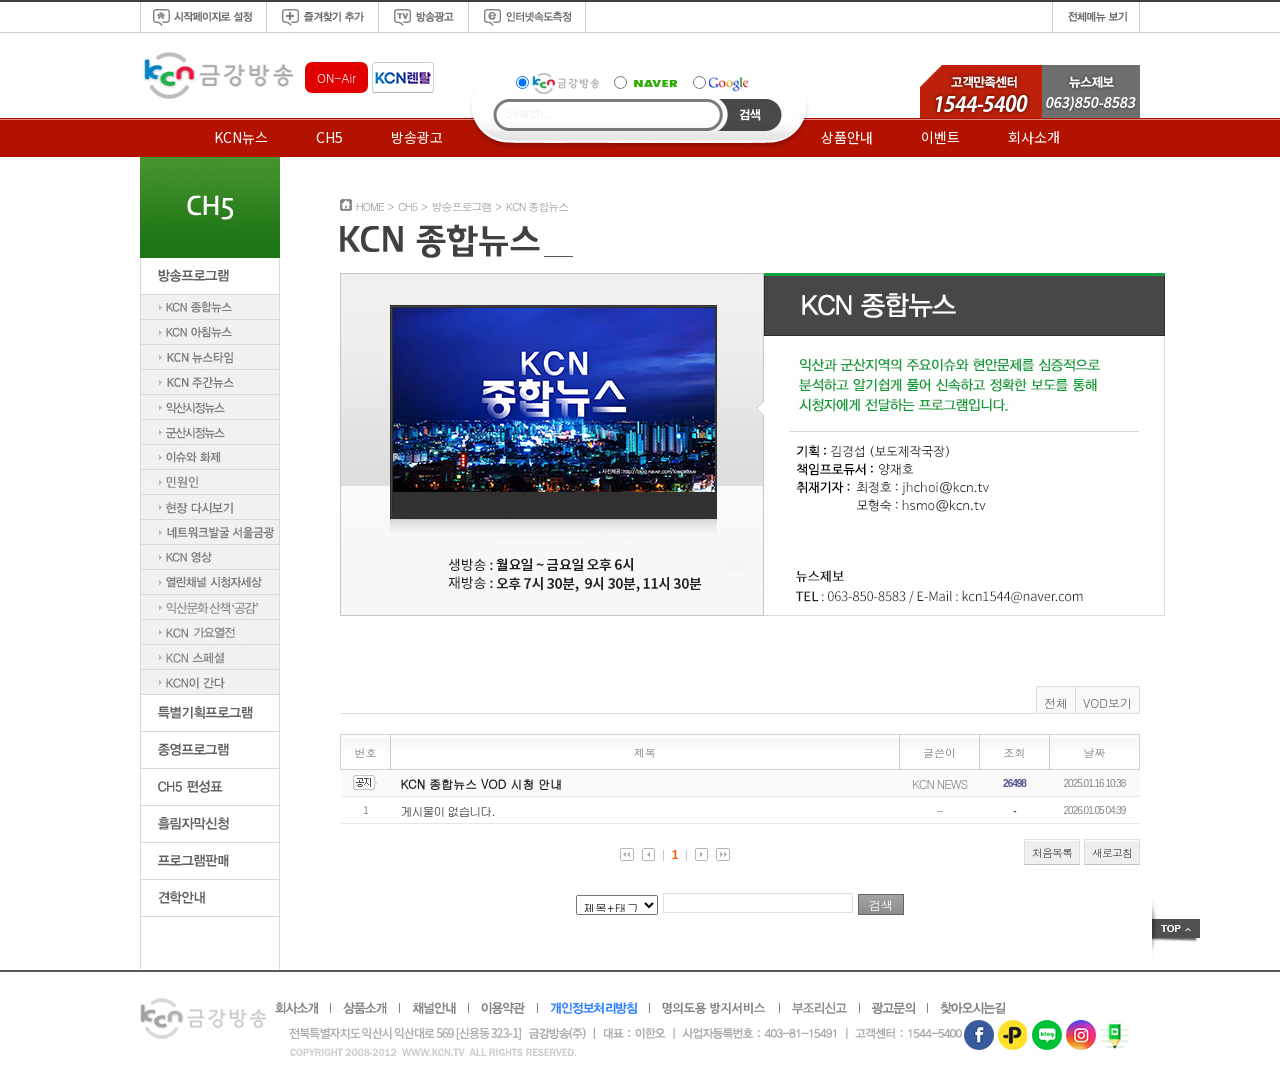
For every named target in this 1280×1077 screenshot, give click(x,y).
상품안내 (847, 137)
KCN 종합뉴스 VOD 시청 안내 (482, 783)
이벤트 (940, 137)
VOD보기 (1107, 702)
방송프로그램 (461, 206)
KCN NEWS (939, 783)
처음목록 (1052, 852)
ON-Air (336, 77)
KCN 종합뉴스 (537, 206)
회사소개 (1034, 137)
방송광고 (417, 137)
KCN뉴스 (241, 137)
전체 (1056, 702)
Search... (529, 114)
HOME (370, 206)
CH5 (329, 137)
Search (750, 115)
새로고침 (1112, 852)
